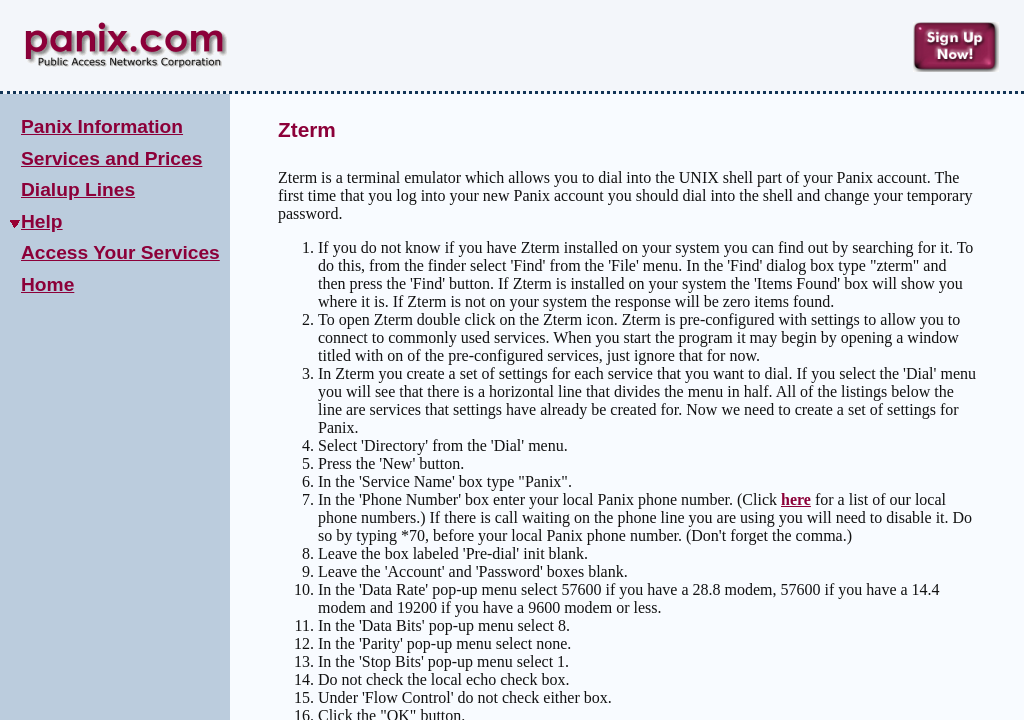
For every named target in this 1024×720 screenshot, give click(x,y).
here (796, 499)
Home (47, 284)
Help (42, 221)
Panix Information (102, 126)
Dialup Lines (78, 189)
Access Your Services (120, 252)
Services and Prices (111, 158)
